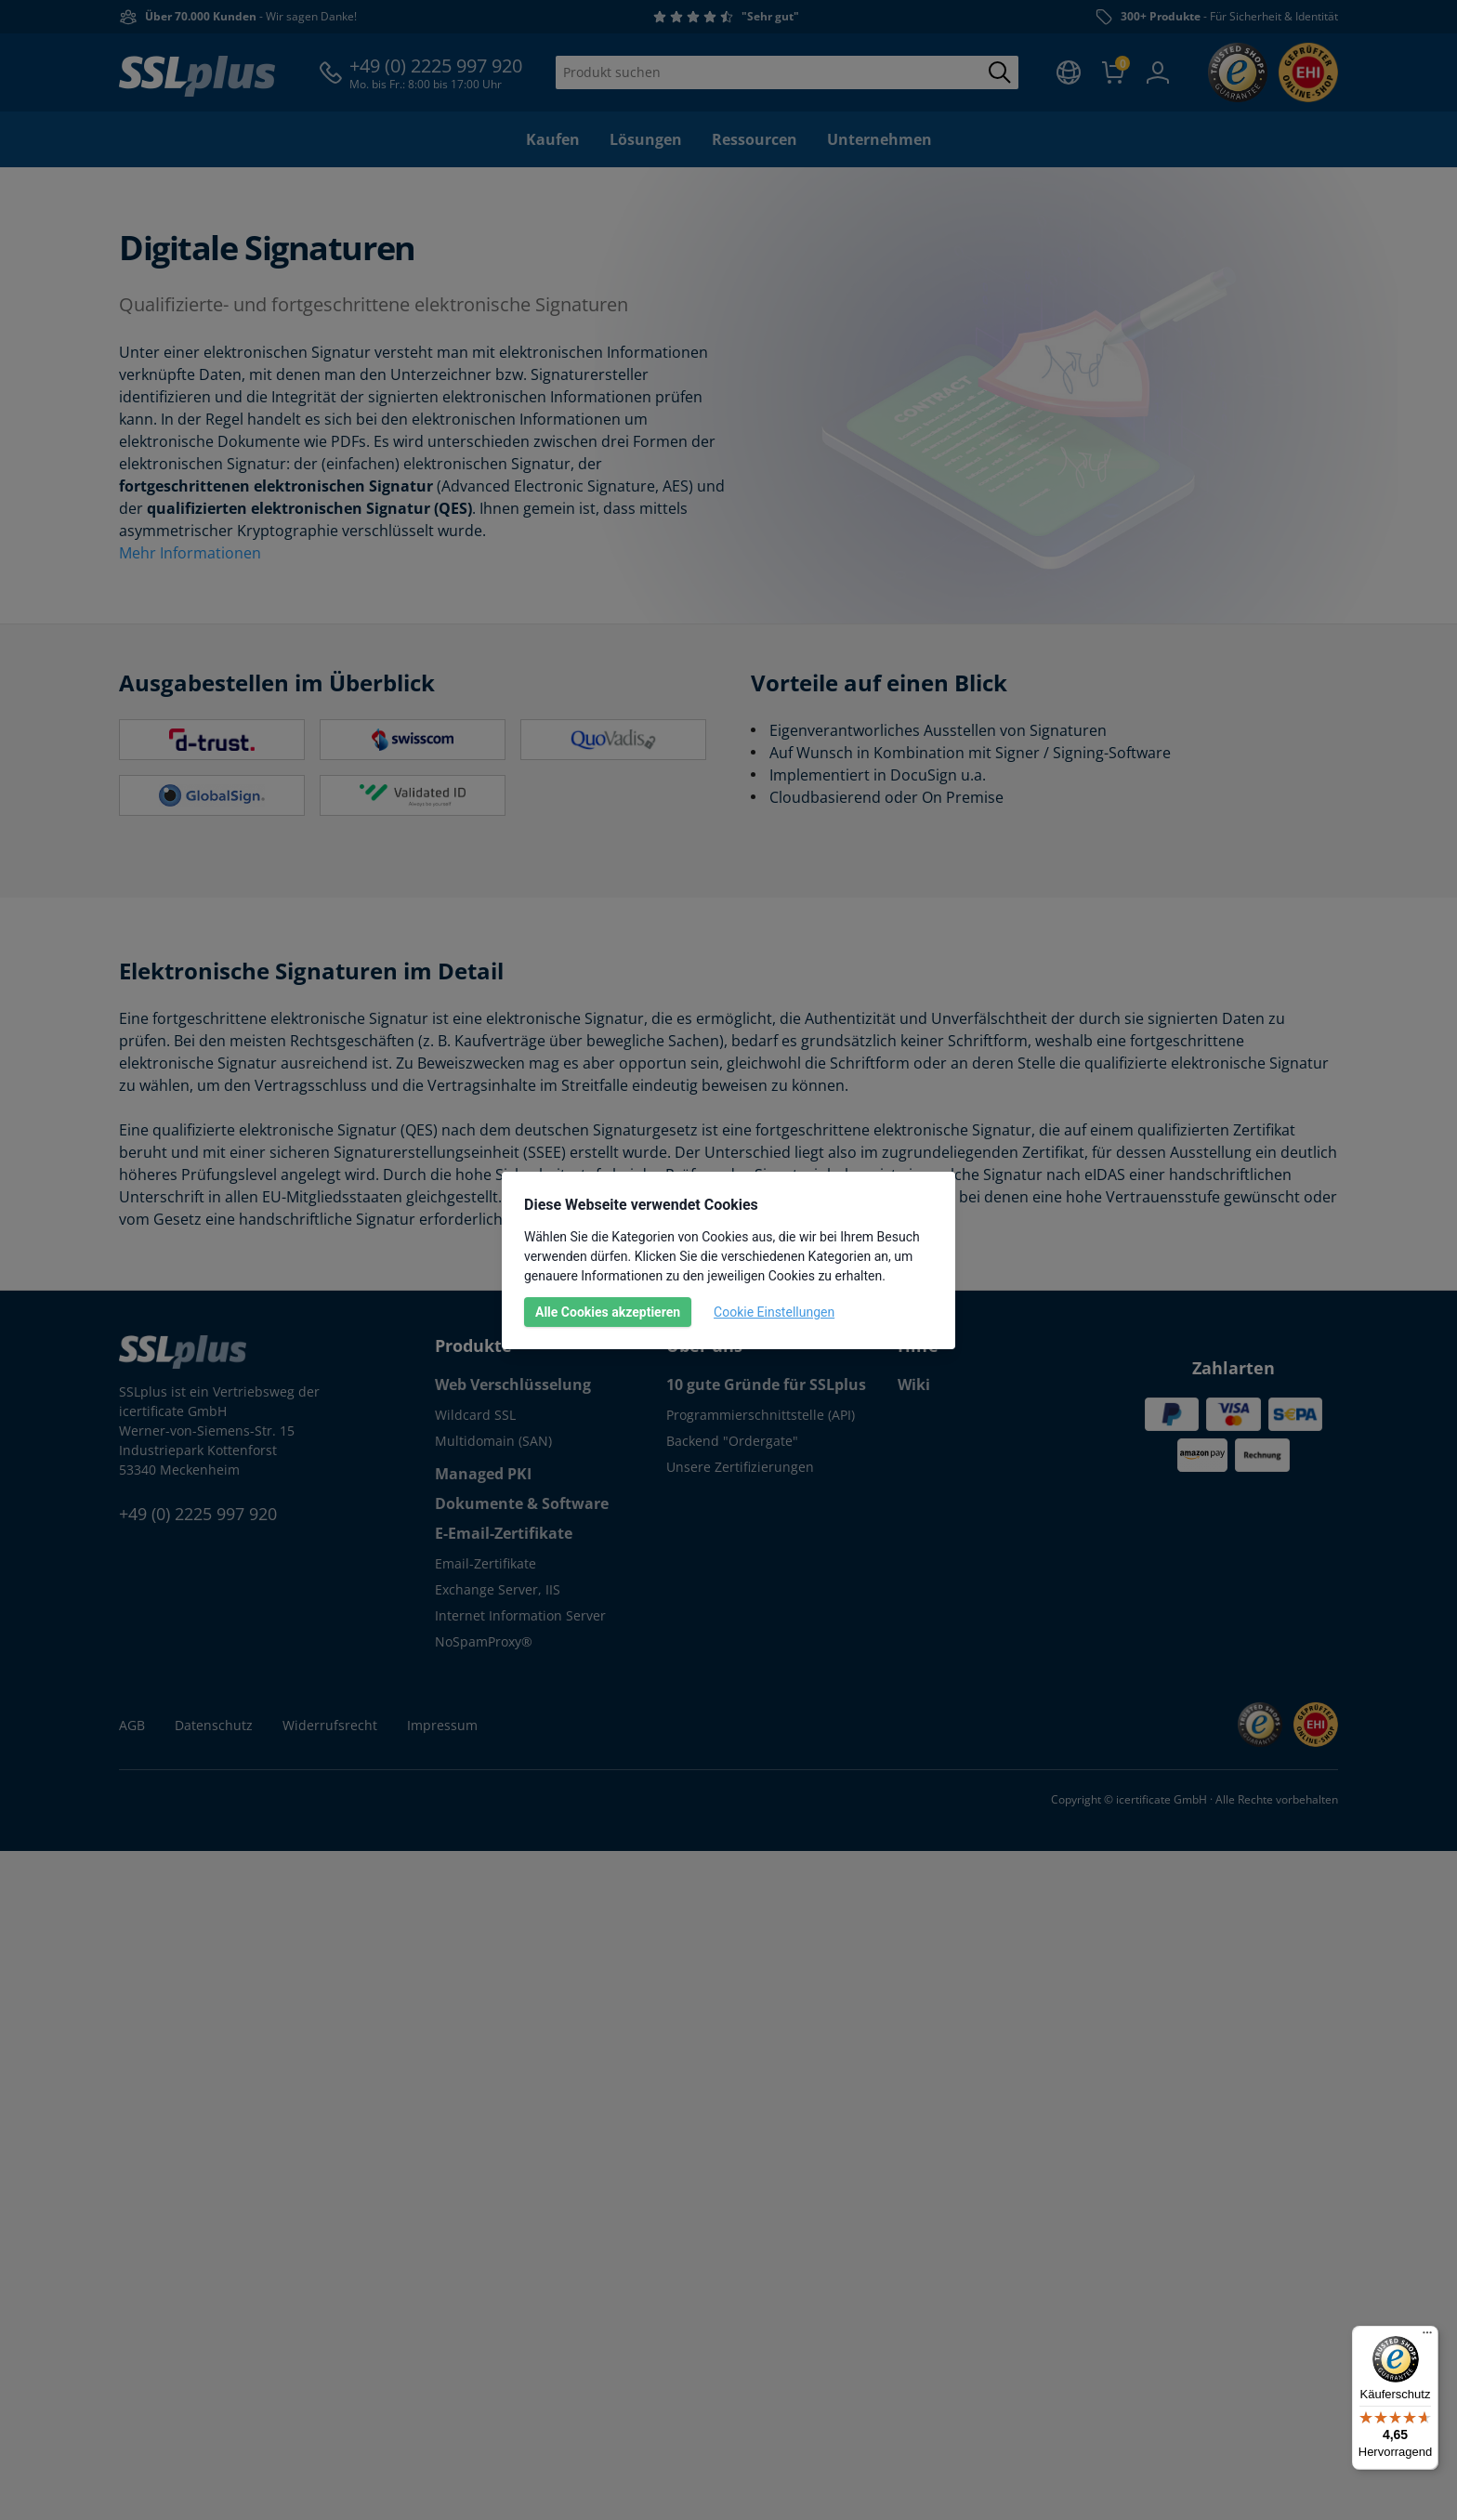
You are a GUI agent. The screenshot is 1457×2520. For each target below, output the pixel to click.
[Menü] (1427, 2337)
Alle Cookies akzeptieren (607, 1312)
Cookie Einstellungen (774, 1312)
